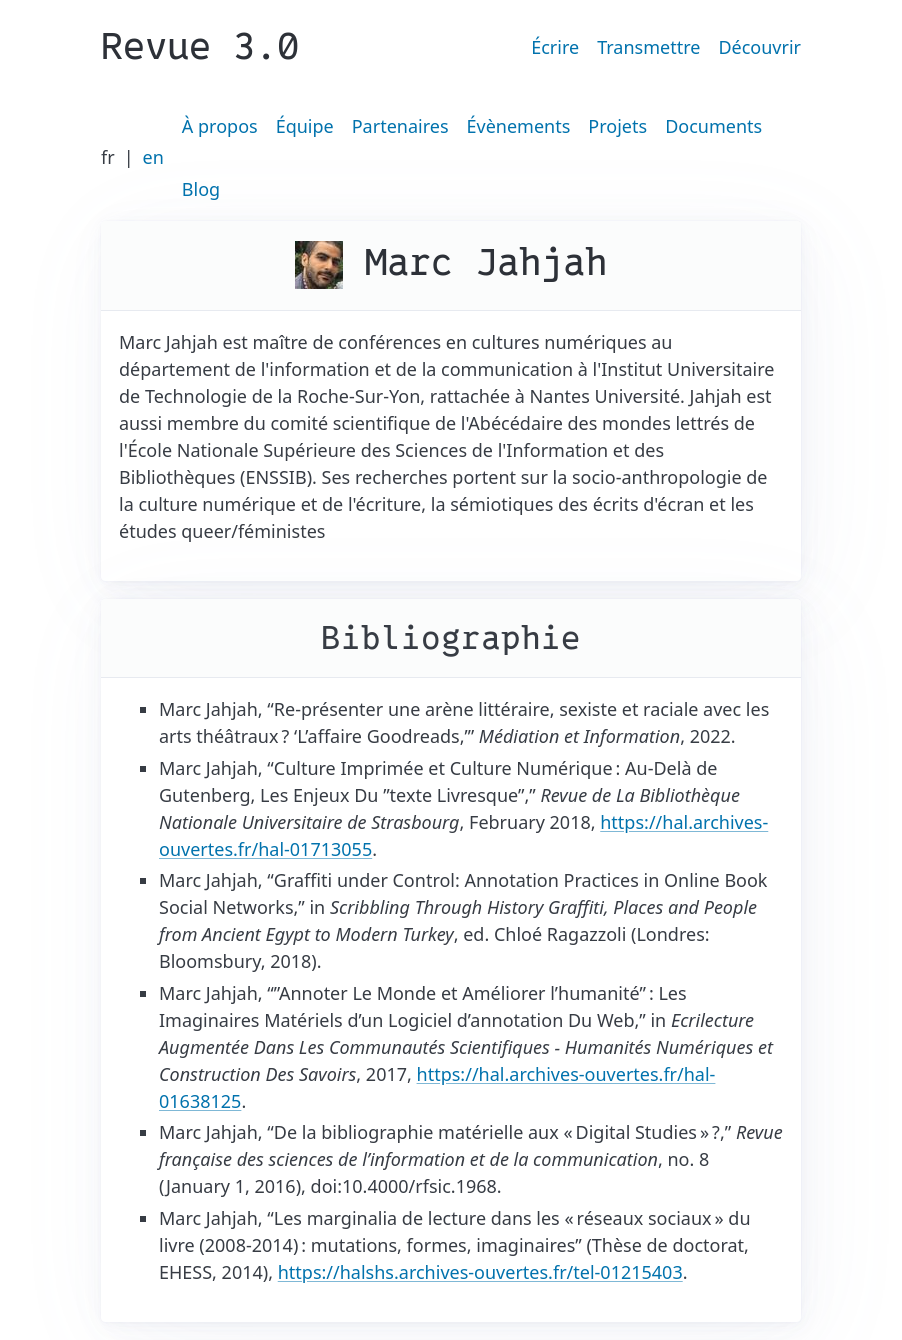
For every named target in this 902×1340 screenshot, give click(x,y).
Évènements (519, 126)
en (153, 157)
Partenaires (400, 126)
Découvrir (759, 47)
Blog (201, 189)
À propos (220, 126)
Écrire (555, 47)
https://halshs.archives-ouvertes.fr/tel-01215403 (480, 1272)
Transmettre (648, 47)
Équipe (305, 126)
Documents (713, 126)
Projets (617, 126)
